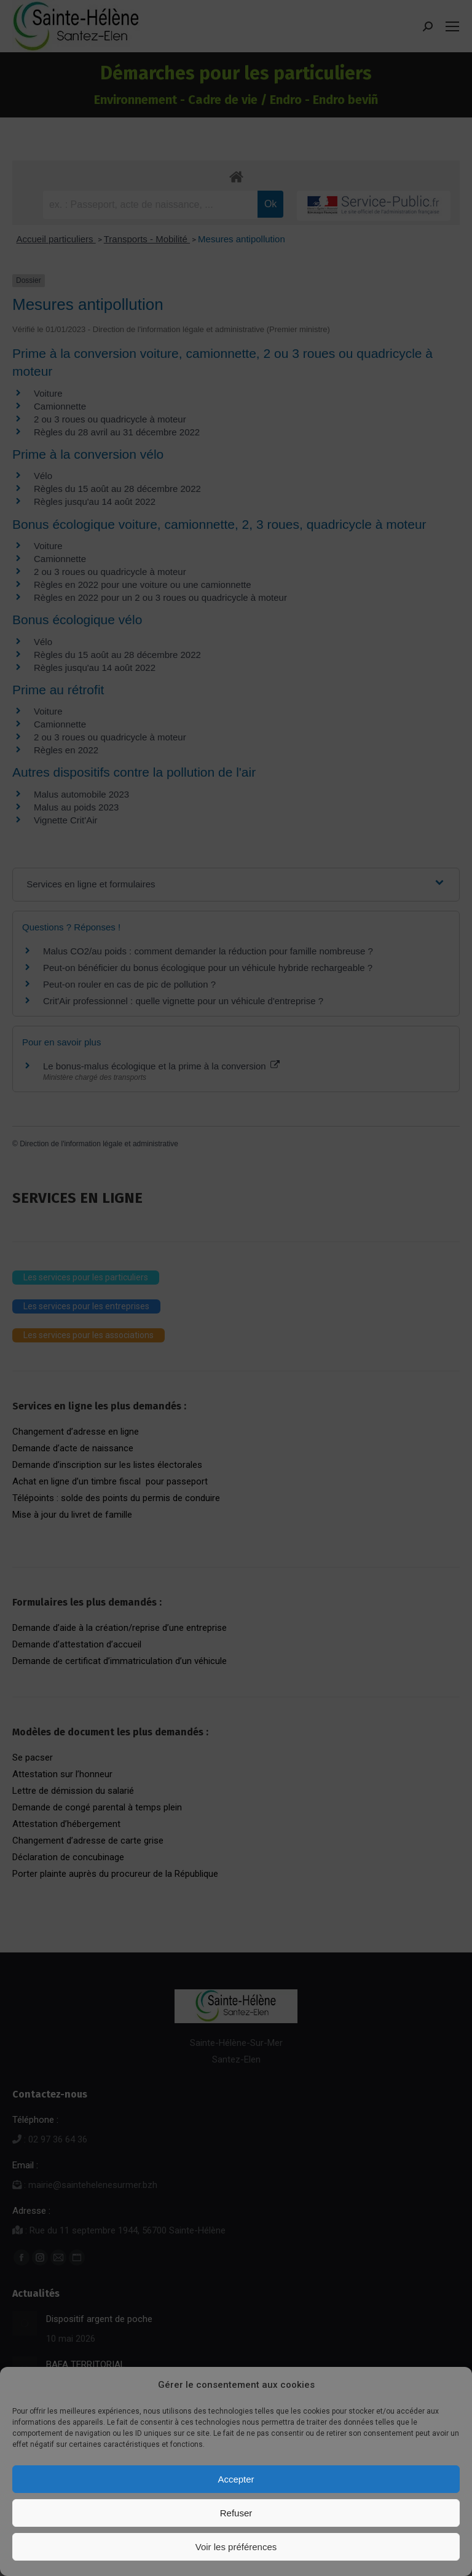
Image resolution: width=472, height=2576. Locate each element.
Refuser (236, 2513)
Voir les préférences (236, 2547)
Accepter (236, 2479)
